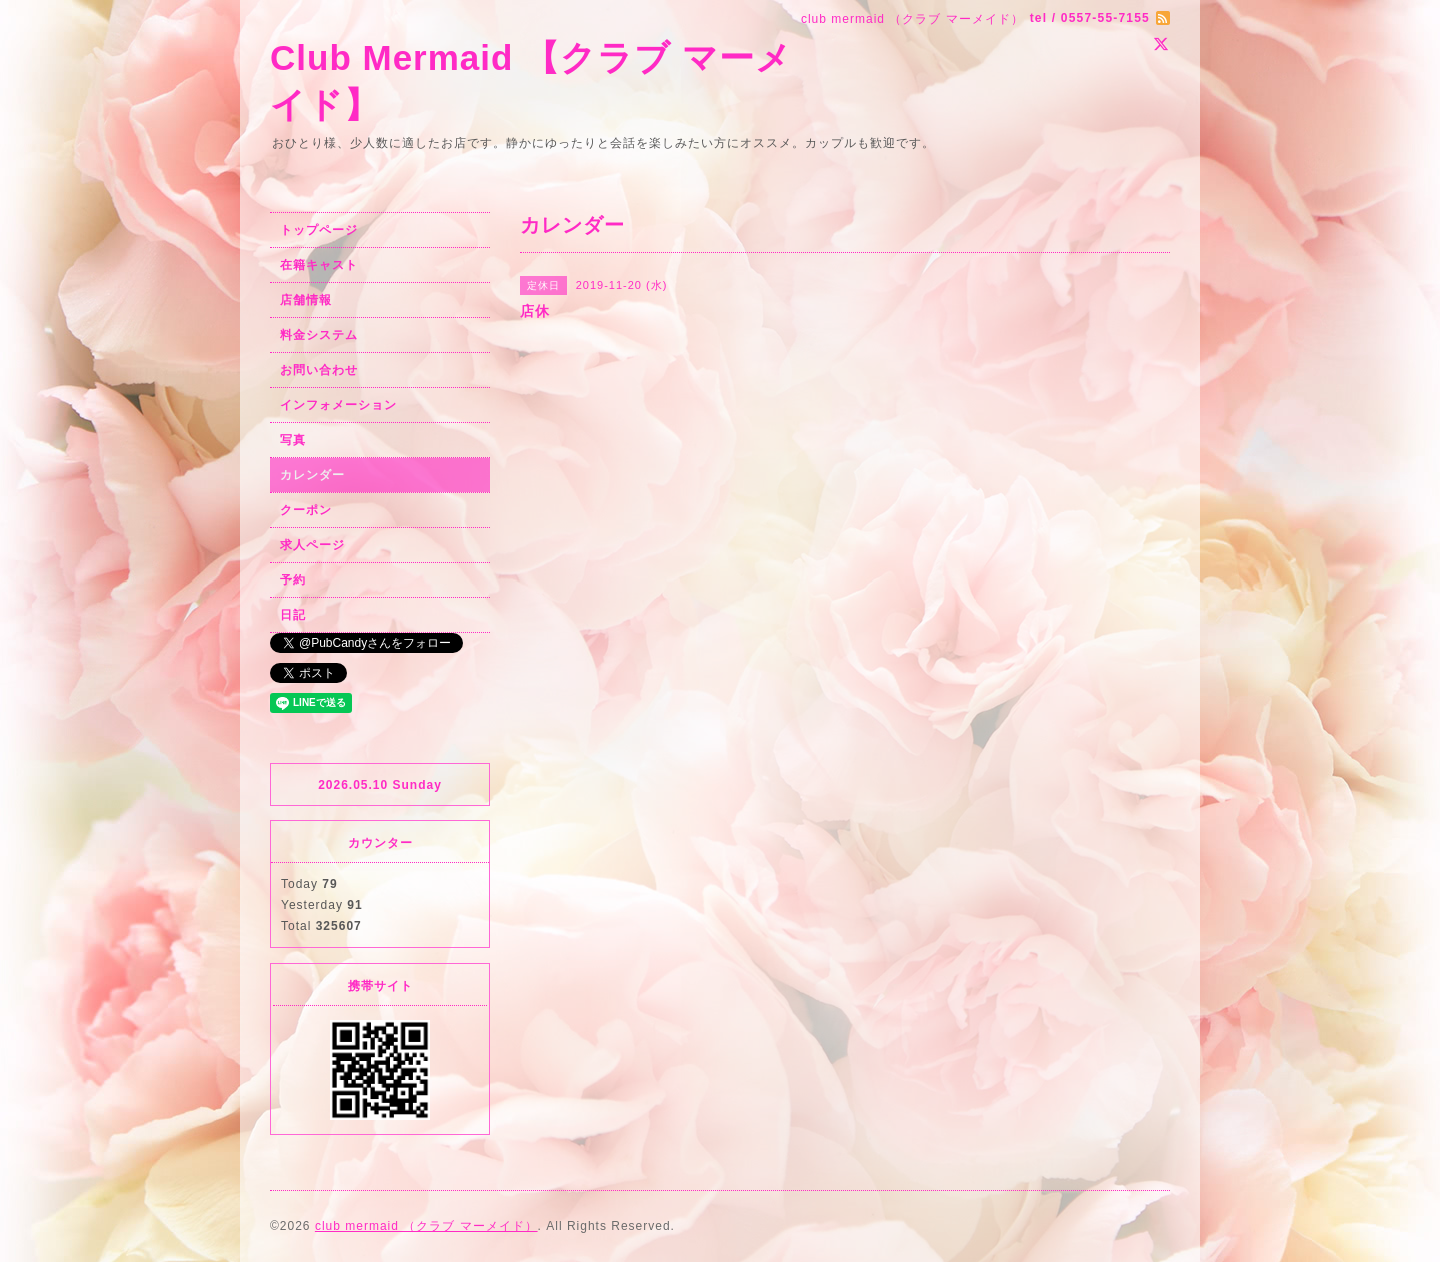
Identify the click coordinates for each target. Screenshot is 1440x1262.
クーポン (306, 510)
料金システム (319, 335)
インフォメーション (338, 405)
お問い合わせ (319, 370)
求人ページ (312, 545)
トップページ (319, 230)
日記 (293, 615)
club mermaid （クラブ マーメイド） (426, 1226)
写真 (293, 440)
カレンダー (312, 475)
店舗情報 (306, 300)
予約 (293, 580)
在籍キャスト (319, 265)
